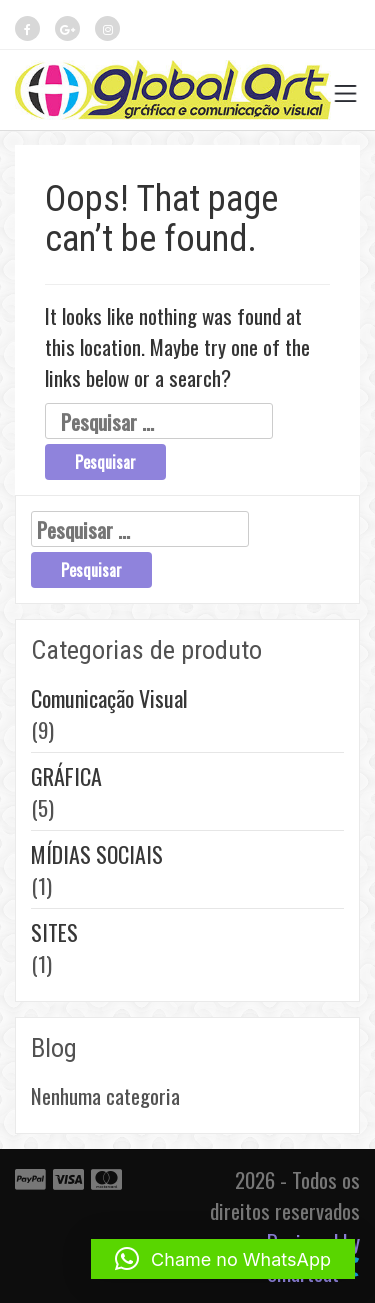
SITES (54, 932)
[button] (223, 1259)
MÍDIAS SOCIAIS (97, 854)
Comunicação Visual (109, 698)
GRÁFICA (66, 776)
